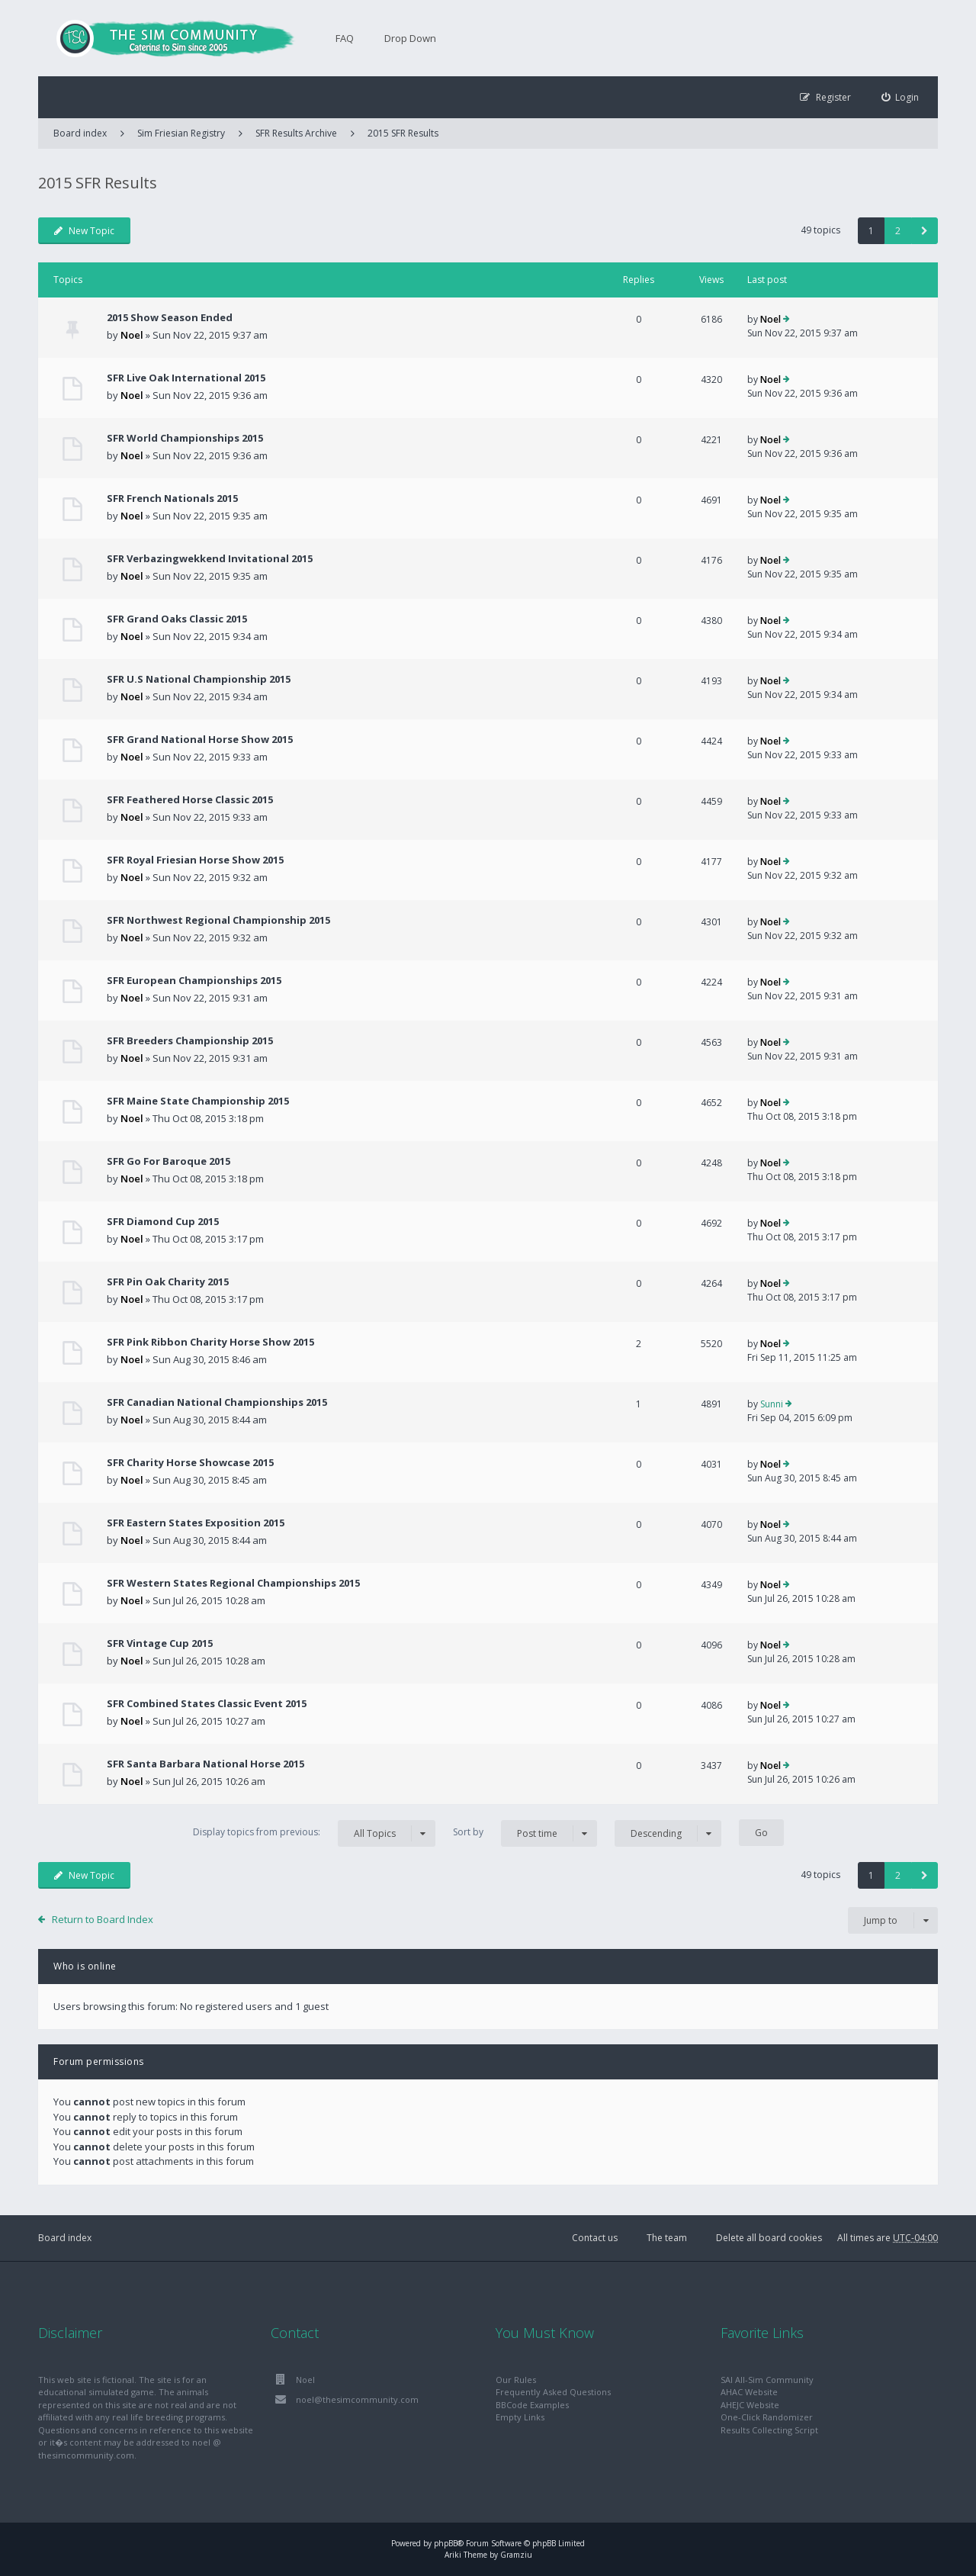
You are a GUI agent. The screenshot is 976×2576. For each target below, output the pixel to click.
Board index (65, 2237)
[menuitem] (900, 97)
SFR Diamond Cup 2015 (163, 1221)
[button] (924, 230)
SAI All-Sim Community (767, 2379)
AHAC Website (749, 2392)
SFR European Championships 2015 (194, 980)
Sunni (771, 1403)
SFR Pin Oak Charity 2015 (168, 1281)
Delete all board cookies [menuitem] (769, 2237)
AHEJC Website (750, 2404)
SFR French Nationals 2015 (172, 498)
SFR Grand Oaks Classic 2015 (177, 619)
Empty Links (520, 2417)
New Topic (84, 230)
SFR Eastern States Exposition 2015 (195, 1522)
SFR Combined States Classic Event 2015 (207, 1703)
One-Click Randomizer (767, 2417)
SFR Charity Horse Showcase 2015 (190, 1462)
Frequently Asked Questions (553, 2392)
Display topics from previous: (314, 1833)
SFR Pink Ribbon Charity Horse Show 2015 (210, 1342)
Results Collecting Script (769, 2430)
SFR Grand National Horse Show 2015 (200, 739)
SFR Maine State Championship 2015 (198, 1101)
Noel (131, 335)
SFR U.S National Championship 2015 (199, 679)
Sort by (525, 1833)
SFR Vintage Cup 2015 (160, 1643)
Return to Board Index (102, 1919)
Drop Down (410, 38)
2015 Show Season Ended (170, 317)
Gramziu (516, 2554)
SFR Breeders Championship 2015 (190, 1040)
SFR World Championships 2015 (185, 438)
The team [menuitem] (667, 2237)
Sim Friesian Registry (181, 133)
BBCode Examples (532, 2404)
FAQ (345, 38)
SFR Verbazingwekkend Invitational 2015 (210, 558)
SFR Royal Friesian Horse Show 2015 (195, 860)
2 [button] (898, 230)
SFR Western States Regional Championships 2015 (233, 1583)
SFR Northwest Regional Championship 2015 (218, 920)
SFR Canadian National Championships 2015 (217, 1402)
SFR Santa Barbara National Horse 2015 (205, 1763)
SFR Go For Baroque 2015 (168, 1161)
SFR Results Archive (296, 133)
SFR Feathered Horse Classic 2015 (190, 799)
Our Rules (516, 2379)
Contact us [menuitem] (595, 2237)
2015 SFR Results (403, 133)
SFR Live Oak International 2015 (186, 377)
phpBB (446, 2543)
